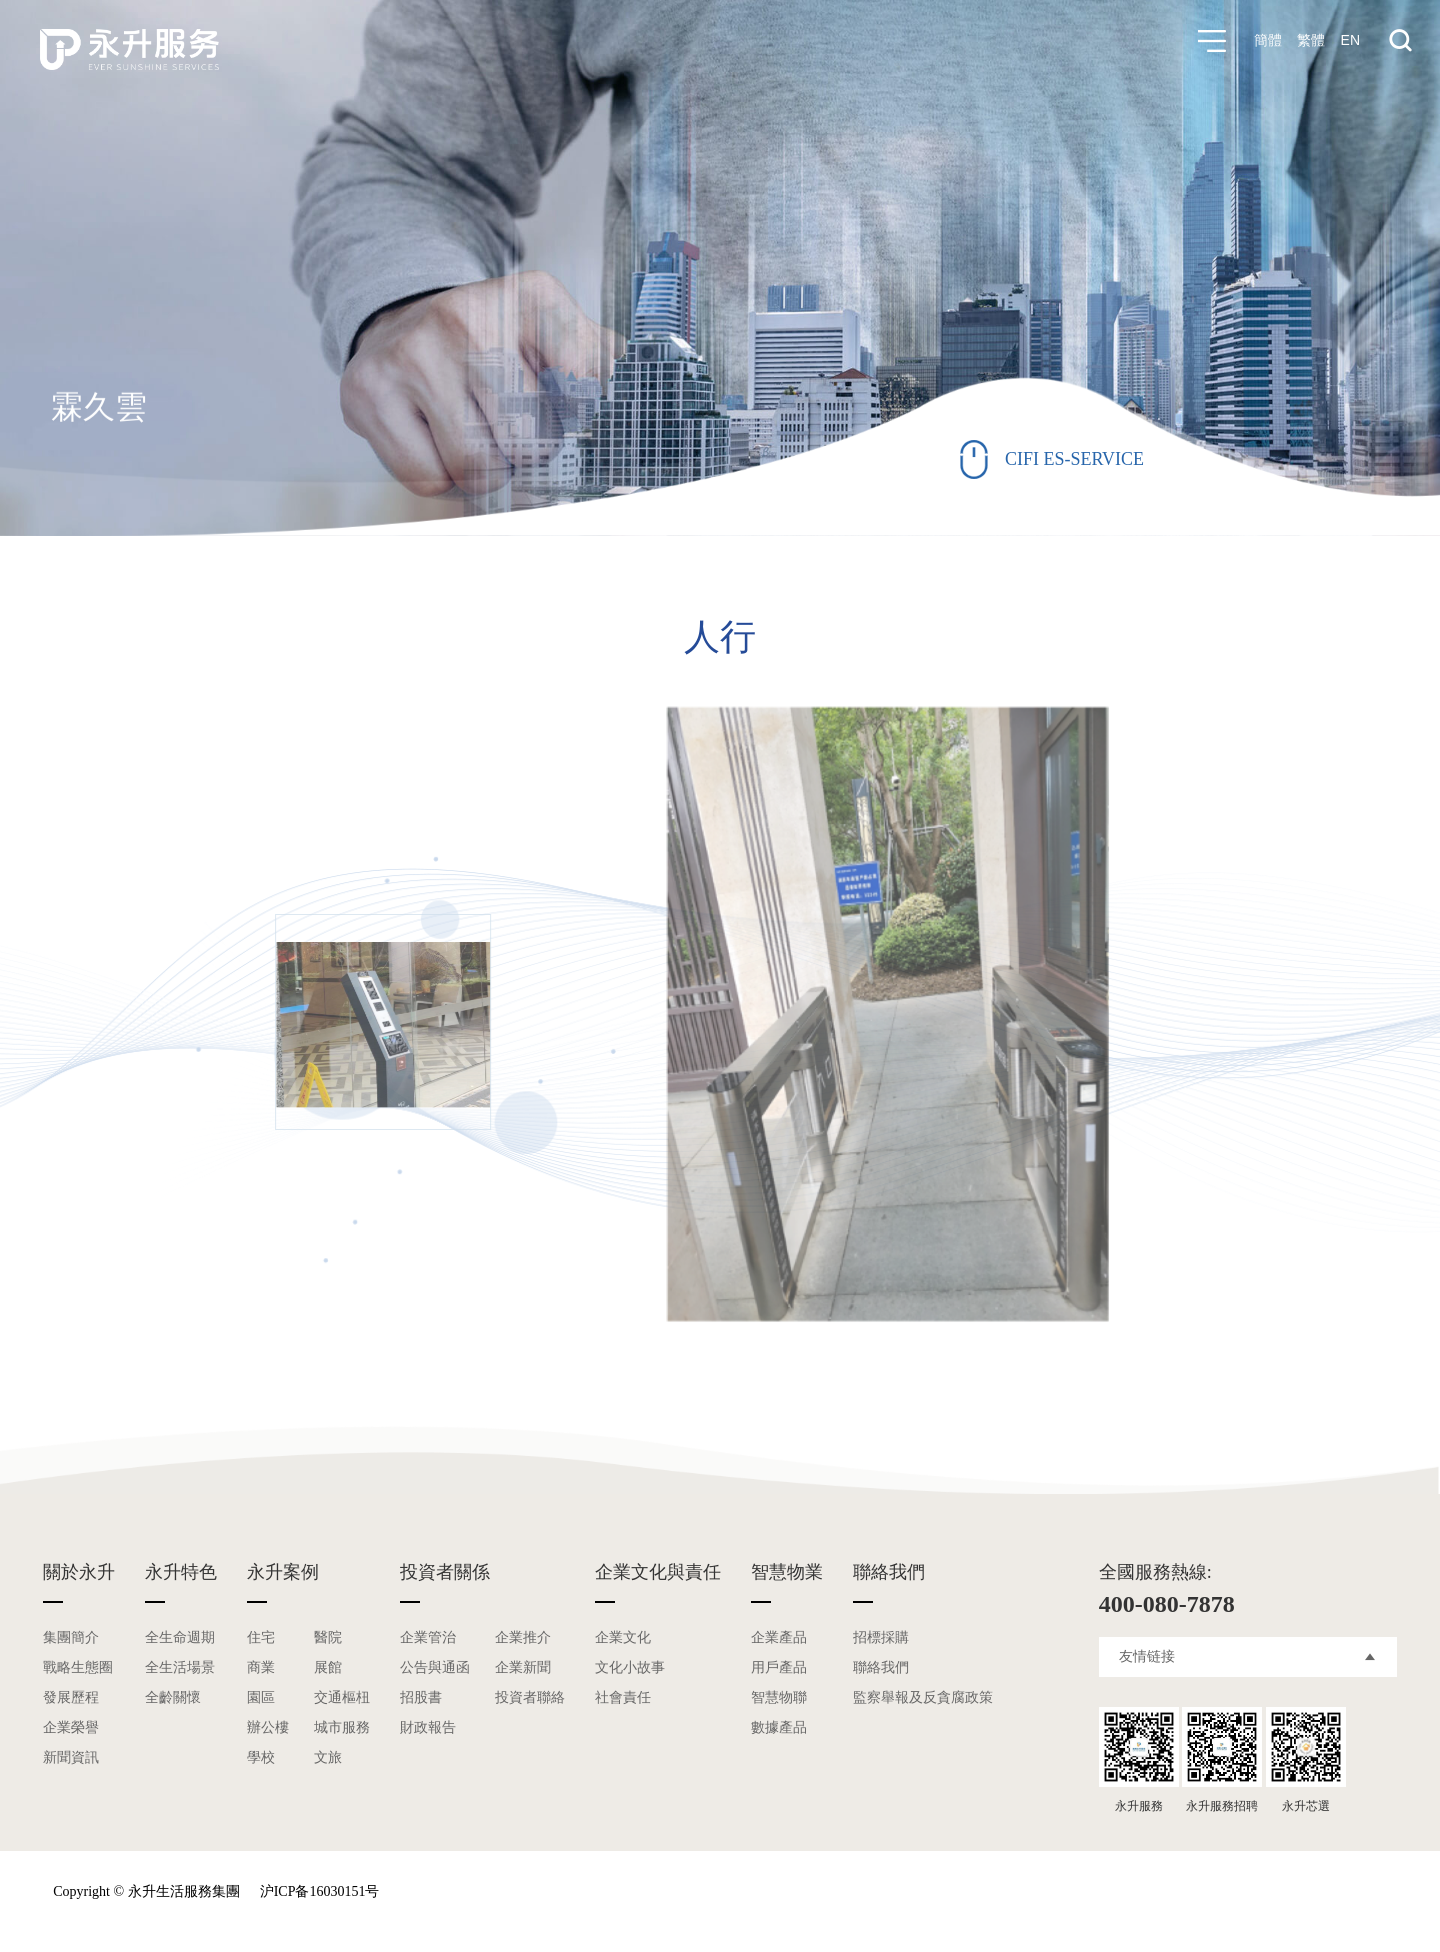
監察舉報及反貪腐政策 (923, 1697)
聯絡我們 (889, 1572)
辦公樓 (268, 1727)
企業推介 (523, 1637)
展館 (328, 1667)
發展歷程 (71, 1697)
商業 (261, 1667)
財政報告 (428, 1727)
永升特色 (181, 1572)
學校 (261, 1757)
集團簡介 (71, 1637)
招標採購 (881, 1637)
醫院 (328, 1637)
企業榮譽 (71, 1727)
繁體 (1311, 41)
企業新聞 (523, 1667)
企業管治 (428, 1637)
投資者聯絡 (530, 1697)
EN (1350, 41)
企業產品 (779, 1637)
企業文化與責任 (658, 1572)
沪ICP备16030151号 (320, 1891)
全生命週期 (180, 1637)
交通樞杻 (342, 1697)
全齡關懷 (173, 1697)
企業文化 (623, 1637)
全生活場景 (180, 1667)
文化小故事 (630, 1667)
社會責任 (623, 1697)
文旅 (328, 1757)
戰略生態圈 (78, 1667)
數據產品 (779, 1727)
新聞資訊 (71, 1757)
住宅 (261, 1637)
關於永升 (79, 1572)
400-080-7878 (1167, 1604)
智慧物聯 (779, 1697)
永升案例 (283, 1572)
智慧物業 (787, 1572)
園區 (261, 1697)
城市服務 (342, 1727)
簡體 (1267, 41)
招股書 (421, 1697)
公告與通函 (435, 1667)
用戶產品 (779, 1667)
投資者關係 (445, 1572)
